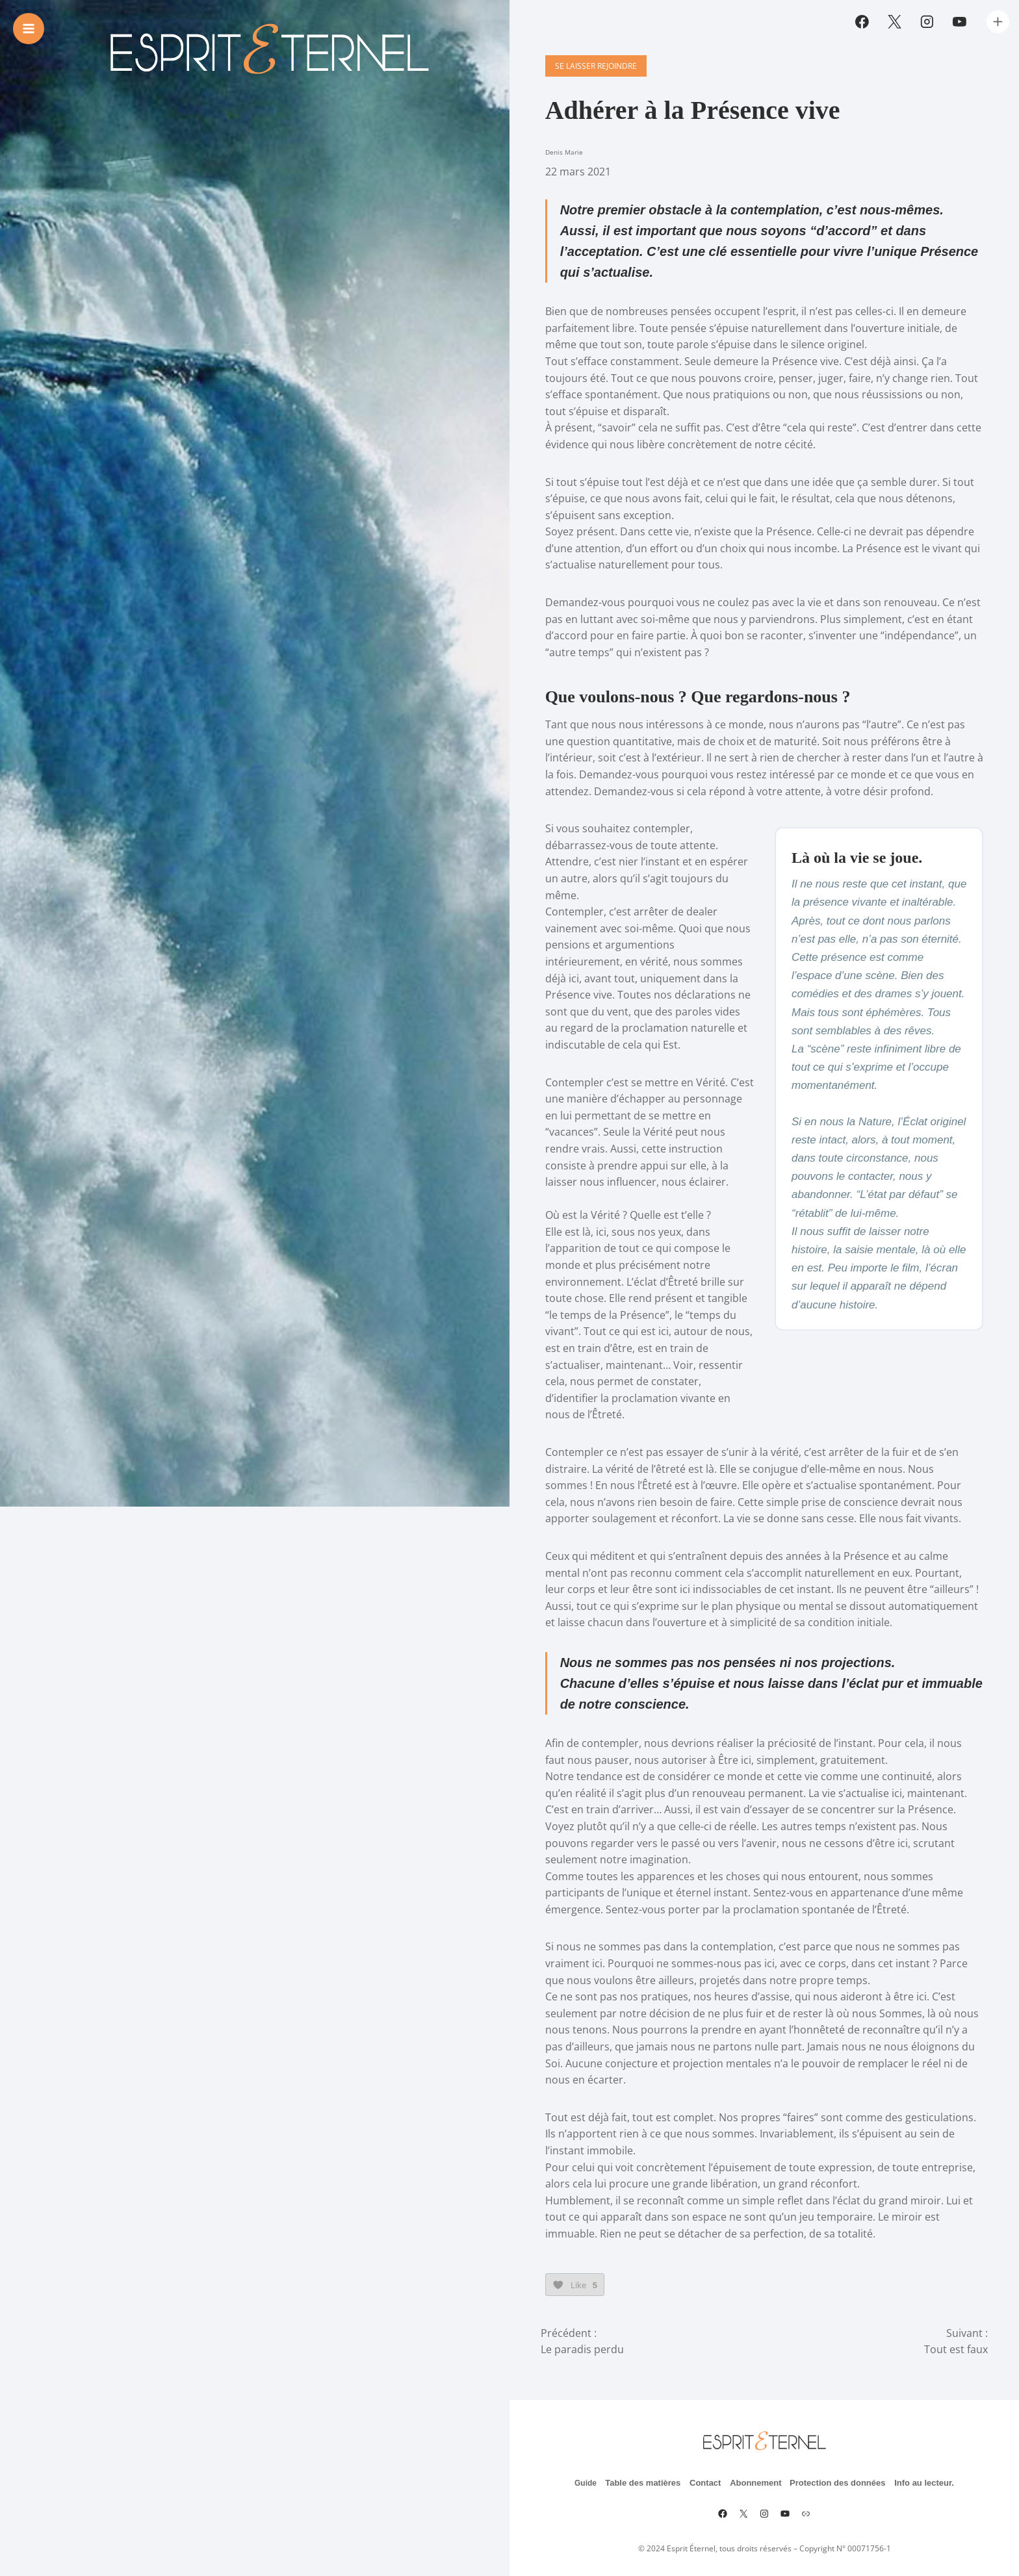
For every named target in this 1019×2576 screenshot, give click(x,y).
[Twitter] (895, 22)
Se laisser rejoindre (591, 93)
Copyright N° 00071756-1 (845, 2538)
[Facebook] (862, 22)
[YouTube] (959, 22)
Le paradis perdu (582, 2340)
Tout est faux (956, 2340)
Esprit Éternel (691, 2538)
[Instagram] (927, 22)
